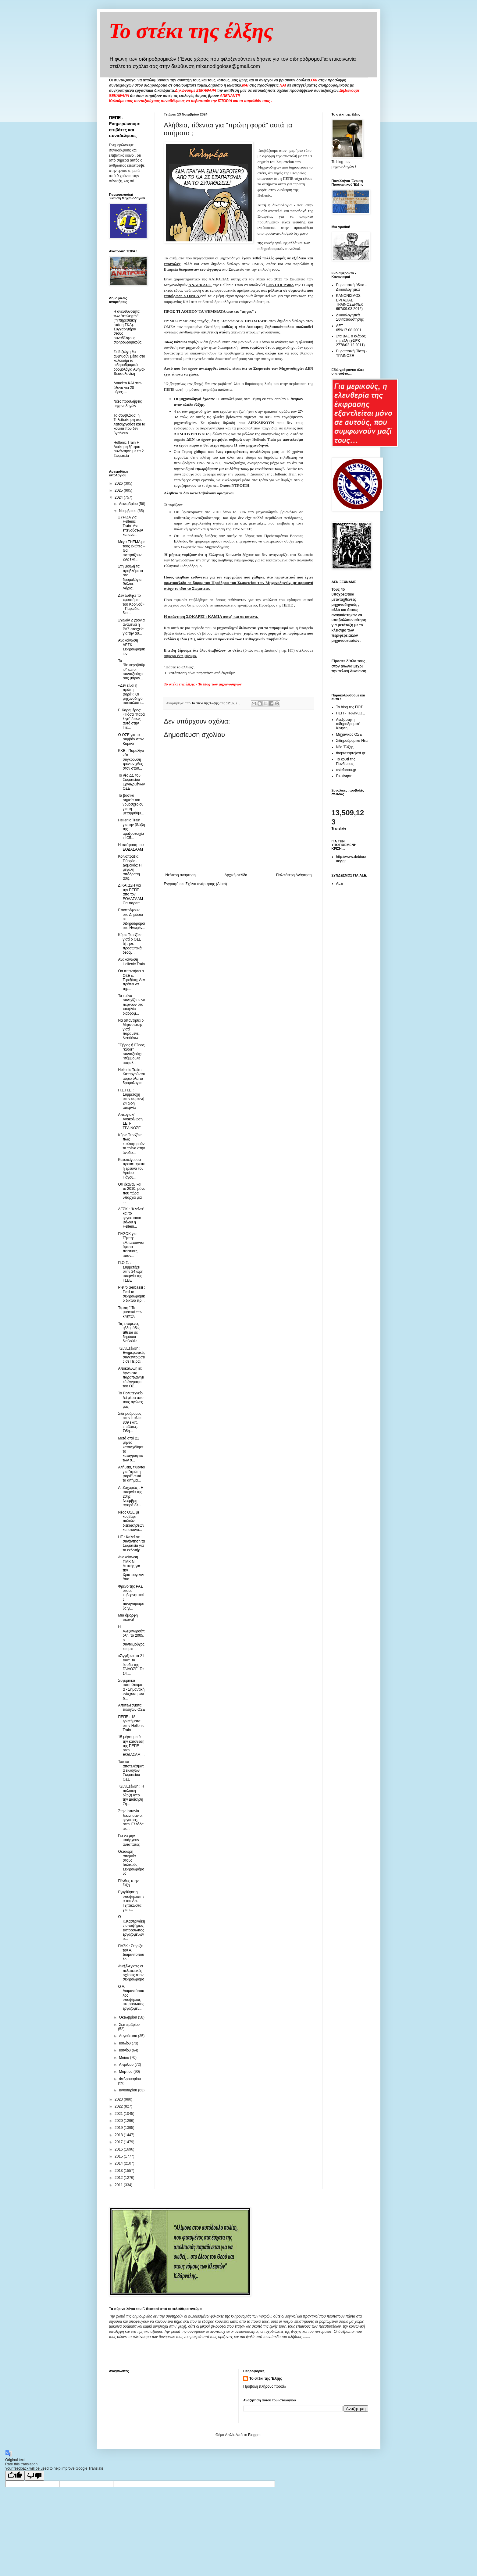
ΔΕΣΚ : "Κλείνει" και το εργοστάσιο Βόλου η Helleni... (131, 1218)
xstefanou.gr (346, 770)
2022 (119, 2106)
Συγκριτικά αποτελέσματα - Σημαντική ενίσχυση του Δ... (131, 1689)
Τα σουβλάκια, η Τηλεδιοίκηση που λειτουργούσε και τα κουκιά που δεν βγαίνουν (129, 424)
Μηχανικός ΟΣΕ (349, 734)
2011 (119, 2185)
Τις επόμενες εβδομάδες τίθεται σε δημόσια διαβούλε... (129, 1332)
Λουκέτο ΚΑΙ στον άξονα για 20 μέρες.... (128, 387)
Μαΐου (124, 2057)
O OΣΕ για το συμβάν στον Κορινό (131, 739)
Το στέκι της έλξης (191, 31)
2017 (119, 2142)
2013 (119, 2171)
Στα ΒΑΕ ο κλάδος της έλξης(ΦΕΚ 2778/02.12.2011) (351, 340)
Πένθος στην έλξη (128, 1883)
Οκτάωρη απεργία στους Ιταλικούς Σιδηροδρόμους (131, 1862)
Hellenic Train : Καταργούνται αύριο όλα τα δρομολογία (131, 1076)
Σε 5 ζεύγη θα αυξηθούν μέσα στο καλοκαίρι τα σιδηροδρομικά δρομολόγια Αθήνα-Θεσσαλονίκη (129, 363)
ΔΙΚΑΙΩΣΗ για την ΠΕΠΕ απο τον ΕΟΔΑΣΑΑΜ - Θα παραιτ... (131, 894)
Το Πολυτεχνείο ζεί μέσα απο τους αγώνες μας (130, 1399)
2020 (119, 2121)
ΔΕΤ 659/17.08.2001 (348, 328)
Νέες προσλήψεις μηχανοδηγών (128, 403)
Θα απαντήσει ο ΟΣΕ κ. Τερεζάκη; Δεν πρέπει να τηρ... (131, 980)
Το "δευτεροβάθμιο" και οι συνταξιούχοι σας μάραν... (131, 670)
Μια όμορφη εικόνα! (127, 1617)
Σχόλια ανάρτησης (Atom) (206, 884)
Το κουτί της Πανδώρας (345, 761)
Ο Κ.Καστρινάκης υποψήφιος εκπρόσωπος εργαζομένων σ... (131, 1928)
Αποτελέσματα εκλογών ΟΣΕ (131, 1707)
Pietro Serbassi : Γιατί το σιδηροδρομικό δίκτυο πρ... (131, 1294)
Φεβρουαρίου (130, 2079)
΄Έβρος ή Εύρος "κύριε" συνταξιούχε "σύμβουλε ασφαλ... (131, 1054)
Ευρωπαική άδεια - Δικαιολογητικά (351, 287)
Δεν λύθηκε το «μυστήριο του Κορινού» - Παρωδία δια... (131, 604)
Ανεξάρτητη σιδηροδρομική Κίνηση (348, 724)
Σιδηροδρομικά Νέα (352, 740)
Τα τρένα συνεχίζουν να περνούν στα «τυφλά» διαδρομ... (131, 1005)
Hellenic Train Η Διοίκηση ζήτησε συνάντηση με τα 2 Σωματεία (129, 449)
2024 (119, 497)
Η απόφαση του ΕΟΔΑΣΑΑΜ (131, 847)
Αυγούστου (128, 2036)
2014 (119, 2163)
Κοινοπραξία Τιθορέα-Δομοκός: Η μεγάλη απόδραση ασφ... (129, 867)
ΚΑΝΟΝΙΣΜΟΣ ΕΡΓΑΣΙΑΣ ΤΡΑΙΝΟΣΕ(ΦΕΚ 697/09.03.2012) (349, 302)
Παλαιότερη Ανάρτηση (294, 875)
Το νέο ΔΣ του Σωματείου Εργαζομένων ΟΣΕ (131, 782)
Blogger (254, 2435)
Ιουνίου (125, 2050)
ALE (339, 883)
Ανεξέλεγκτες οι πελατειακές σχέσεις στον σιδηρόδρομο (131, 1972)
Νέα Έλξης (345, 747)
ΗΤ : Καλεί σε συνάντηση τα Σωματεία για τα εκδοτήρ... (131, 1543)
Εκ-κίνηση (344, 776)
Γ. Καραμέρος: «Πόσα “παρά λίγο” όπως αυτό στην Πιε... (131, 719)
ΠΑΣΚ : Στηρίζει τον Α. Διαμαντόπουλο (131, 1952)
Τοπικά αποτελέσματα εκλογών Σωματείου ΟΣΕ (131, 1770)
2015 (119, 2156)
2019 (119, 2128)
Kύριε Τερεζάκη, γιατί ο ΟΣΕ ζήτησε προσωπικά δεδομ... (131, 944)
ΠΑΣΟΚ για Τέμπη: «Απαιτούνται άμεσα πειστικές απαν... (131, 1245)
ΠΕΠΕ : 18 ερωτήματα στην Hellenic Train (131, 1723)
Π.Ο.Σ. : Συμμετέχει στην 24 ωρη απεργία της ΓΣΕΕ (130, 1272)
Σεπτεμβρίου (129, 2025)
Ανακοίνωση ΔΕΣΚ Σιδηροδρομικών (131, 647)
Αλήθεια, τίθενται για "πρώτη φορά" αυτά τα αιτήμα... (131, 1473)
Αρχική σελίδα (235, 875)
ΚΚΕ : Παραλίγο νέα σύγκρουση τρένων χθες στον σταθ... (131, 759)
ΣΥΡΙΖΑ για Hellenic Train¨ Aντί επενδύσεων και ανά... (130, 526)
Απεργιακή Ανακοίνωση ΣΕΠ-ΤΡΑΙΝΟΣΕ (130, 1121)
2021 (119, 2114)
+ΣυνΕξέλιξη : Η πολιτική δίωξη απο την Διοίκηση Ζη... (131, 1795)
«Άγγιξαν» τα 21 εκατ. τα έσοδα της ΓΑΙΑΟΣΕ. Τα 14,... (131, 1665)
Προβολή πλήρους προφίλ (264, 2386)
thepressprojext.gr (350, 753)
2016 (119, 2149)
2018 (119, 2135)
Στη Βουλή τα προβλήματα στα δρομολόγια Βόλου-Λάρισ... (130, 577)
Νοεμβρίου (128, 511)
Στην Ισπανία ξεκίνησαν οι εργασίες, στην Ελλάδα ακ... (131, 1820)
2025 (119, 490)
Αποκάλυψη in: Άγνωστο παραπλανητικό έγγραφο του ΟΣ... (131, 1377)
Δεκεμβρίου (129, 504)
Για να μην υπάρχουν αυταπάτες (129, 1840)
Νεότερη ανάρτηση (181, 875)
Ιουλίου (125, 2043)
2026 (119, 483)
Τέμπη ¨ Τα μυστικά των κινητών (130, 1312)
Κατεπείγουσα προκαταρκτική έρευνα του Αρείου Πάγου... (131, 1168)
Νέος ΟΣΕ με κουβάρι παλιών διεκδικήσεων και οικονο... (131, 1521)
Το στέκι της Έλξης (265, 2378)
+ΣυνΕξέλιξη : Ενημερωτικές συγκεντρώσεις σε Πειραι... (131, 1355)
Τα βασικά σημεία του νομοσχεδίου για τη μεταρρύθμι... (131, 804)
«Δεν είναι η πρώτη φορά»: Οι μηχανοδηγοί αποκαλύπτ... (131, 694)
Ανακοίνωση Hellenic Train (131, 961)
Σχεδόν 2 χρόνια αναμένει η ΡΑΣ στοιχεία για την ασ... (131, 626)
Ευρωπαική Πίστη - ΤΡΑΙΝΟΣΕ (351, 353)
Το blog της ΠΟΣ (349, 707)
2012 (119, 2178)
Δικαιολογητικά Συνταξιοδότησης (350, 317)
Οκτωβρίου (128, 2017)
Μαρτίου (126, 2071)
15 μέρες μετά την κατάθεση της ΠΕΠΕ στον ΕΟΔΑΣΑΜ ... (131, 1746)
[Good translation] (15, 2476)
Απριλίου (126, 2064)
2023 (119, 2099)
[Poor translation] (34, 2476)
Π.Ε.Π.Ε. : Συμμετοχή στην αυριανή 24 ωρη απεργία (131, 1099)
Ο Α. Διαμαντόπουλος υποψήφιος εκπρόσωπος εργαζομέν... (131, 1997)
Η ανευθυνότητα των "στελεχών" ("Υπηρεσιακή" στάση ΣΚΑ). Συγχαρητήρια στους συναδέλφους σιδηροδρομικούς (128, 326)
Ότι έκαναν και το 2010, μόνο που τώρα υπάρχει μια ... (131, 1193)
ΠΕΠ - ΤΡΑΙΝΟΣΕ (350, 713)
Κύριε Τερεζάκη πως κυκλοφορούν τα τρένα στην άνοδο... (131, 1144)
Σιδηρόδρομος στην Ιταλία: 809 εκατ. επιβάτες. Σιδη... (129, 1422)
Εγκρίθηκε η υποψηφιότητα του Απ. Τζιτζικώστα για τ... (131, 1901)
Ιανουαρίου (128, 2090)
